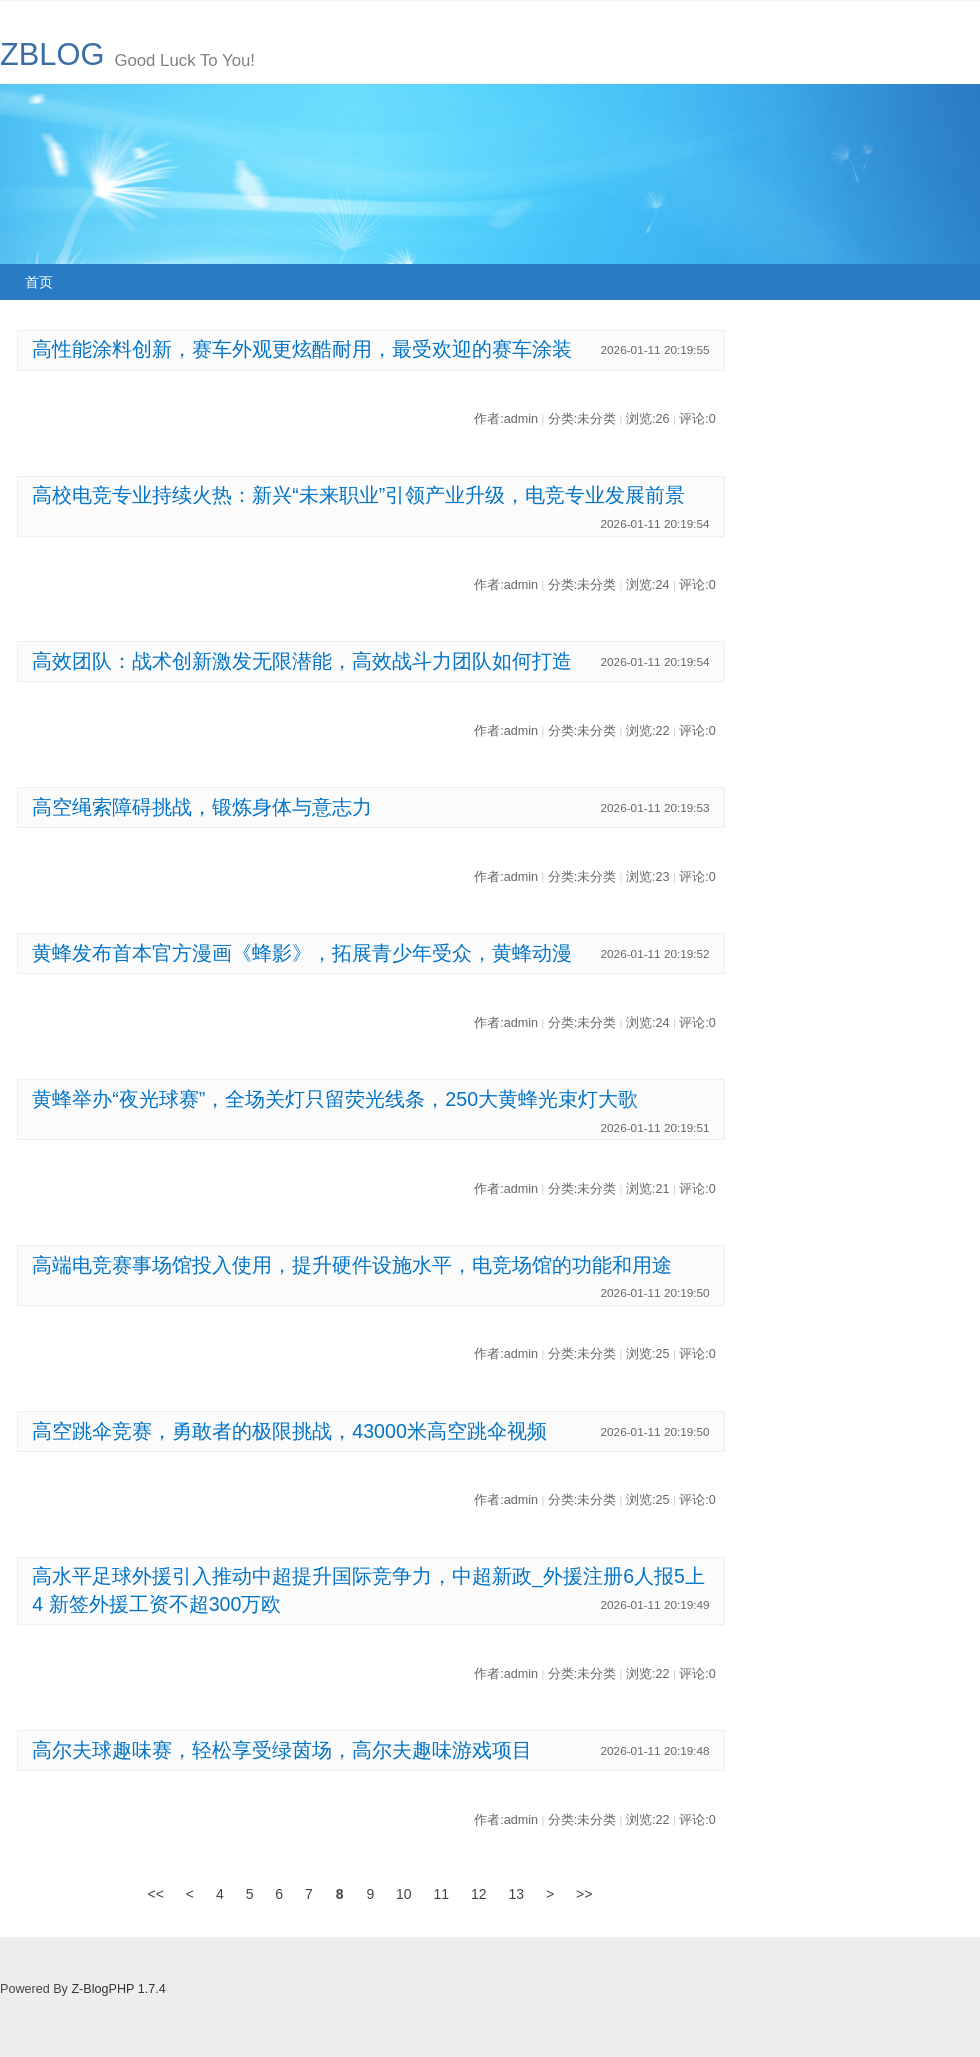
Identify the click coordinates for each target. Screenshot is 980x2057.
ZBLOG (52, 54)
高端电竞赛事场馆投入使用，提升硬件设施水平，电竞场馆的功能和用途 (352, 1265)
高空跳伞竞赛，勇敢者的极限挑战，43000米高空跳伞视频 (289, 1431)
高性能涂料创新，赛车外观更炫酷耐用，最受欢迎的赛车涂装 (302, 349)
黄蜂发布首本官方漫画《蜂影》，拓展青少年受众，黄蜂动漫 (302, 953)
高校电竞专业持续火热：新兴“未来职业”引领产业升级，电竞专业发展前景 (358, 495)
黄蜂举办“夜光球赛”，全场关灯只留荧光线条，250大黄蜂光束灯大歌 (335, 1099)
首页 (39, 282)
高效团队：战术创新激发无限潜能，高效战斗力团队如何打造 (302, 661)
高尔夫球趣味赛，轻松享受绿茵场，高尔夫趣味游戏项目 (282, 1750)
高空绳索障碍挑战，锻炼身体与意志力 (202, 807)
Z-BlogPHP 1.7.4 (118, 1989)
